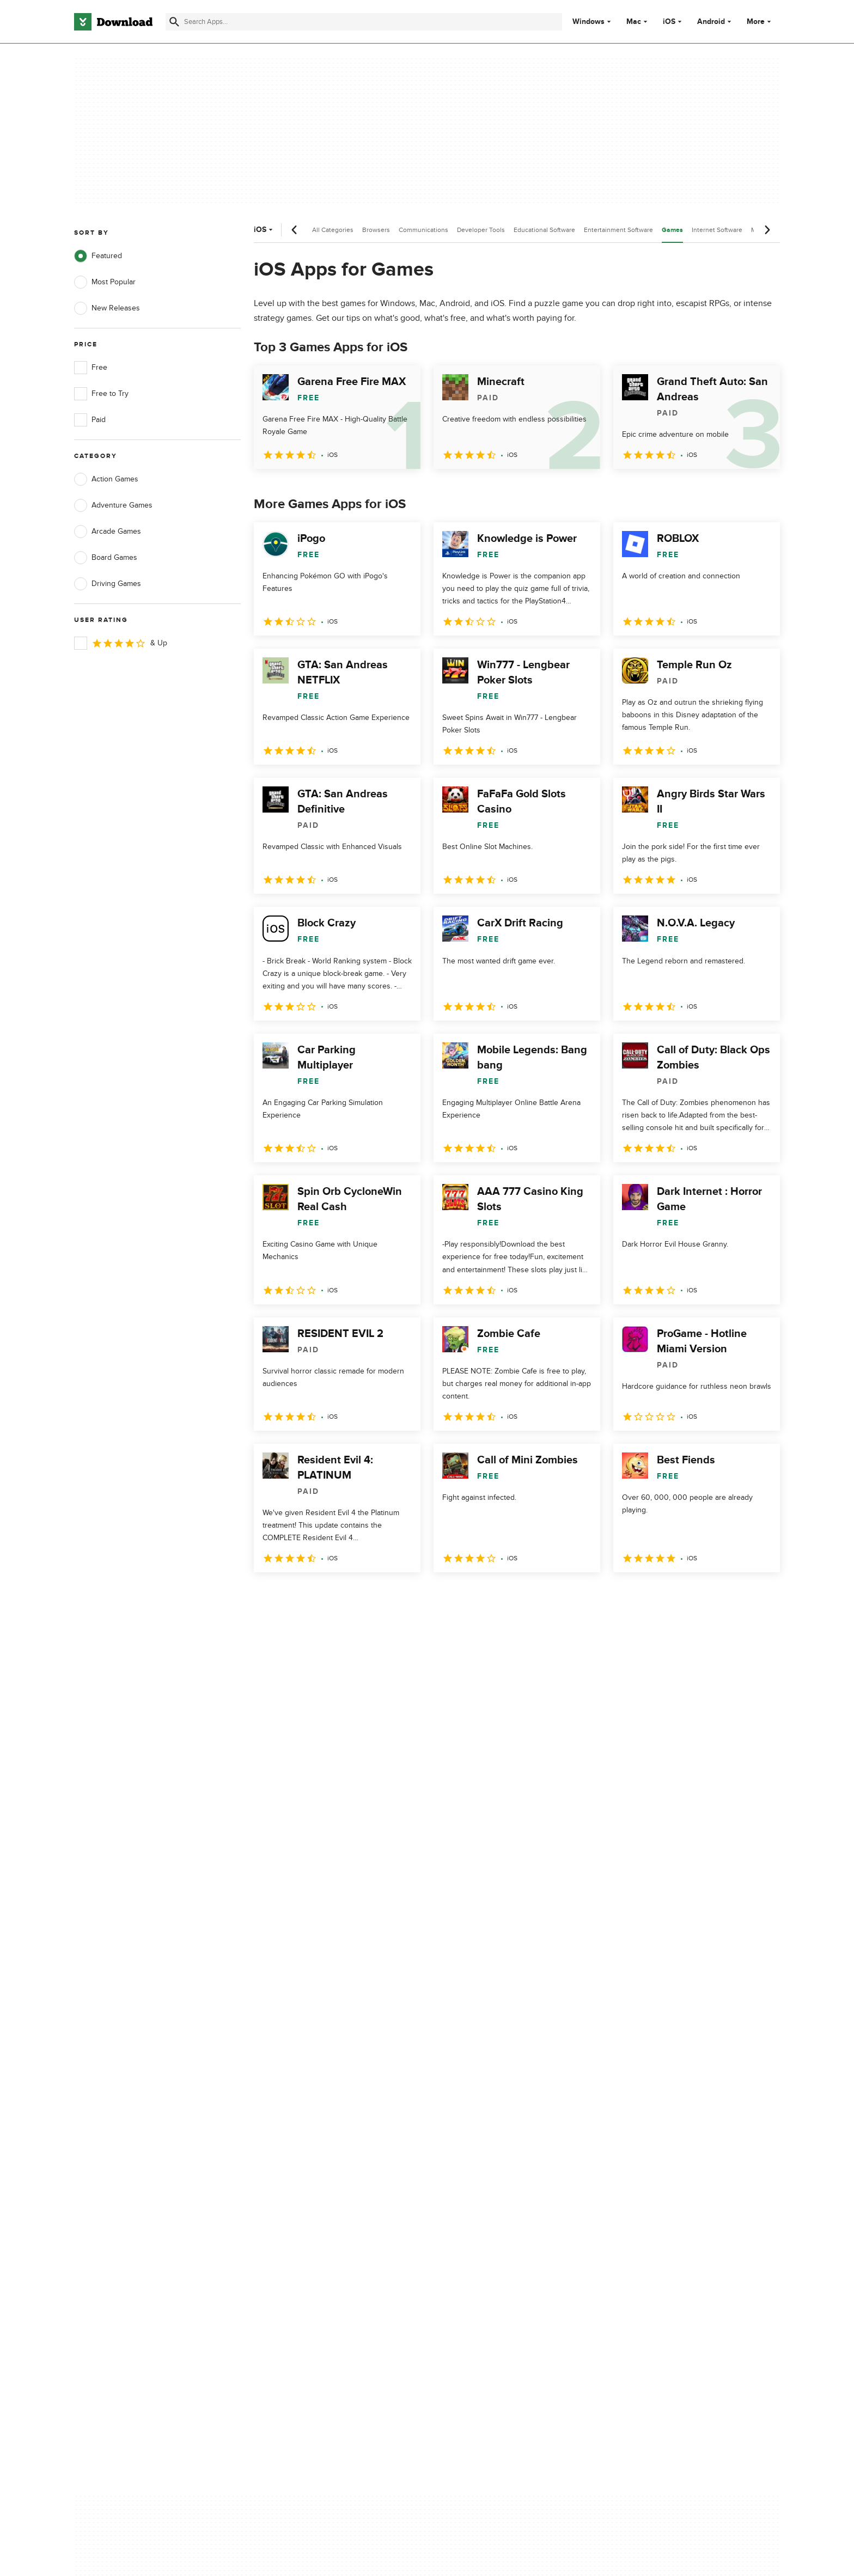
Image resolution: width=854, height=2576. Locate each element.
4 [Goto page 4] (349, 1596)
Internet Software (717, 230)
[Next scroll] (767, 230)
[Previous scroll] (295, 230)
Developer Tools (481, 230)
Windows (588, 22)
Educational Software (544, 230)
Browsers (376, 230)
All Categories (332, 230)
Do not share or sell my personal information (508, 2167)
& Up (120, 643)
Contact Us (290, 2143)
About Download (300, 2106)
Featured (98, 256)
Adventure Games (113, 505)
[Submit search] (174, 21)
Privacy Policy (492, 2106)
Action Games (106, 479)
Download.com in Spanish (315, 2162)
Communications (423, 230)
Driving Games (107, 583)
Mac (633, 22)
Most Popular (105, 282)
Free (90, 367)
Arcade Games (107, 531)
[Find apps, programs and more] (364, 21)
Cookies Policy (493, 2143)
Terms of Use (491, 2124)
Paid (90, 419)
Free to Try (101, 393)
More (760, 21)
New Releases (107, 308)
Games (672, 230)
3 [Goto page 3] (321, 1596)
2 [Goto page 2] (293, 1596)
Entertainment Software (618, 230)
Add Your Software (303, 2124)
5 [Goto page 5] (378, 1596)
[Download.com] (113, 21)
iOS (669, 22)
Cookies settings (497, 2192)
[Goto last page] (760, 1596)
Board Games (105, 557)
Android (711, 22)
